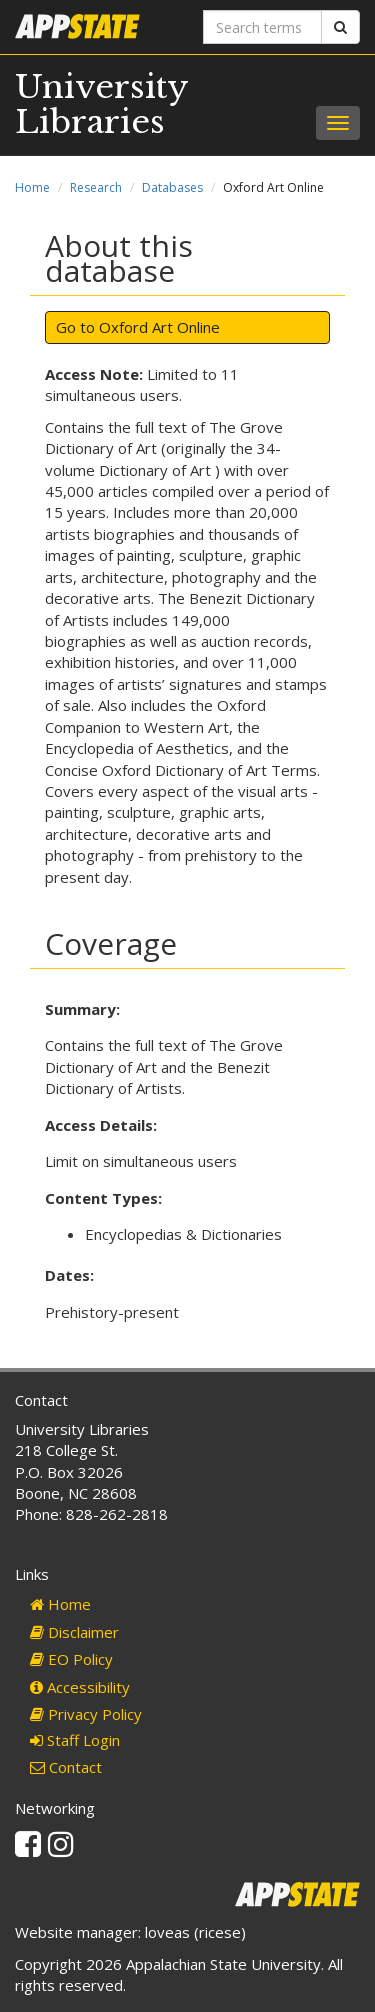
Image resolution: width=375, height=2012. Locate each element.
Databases (172, 187)
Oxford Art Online (159, 327)
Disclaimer (74, 1632)
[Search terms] (263, 27)
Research (96, 187)
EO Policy (71, 1659)
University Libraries (101, 104)
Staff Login (75, 1740)
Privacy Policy (86, 1714)
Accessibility (80, 1687)
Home (32, 187)
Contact (66, 1767)
